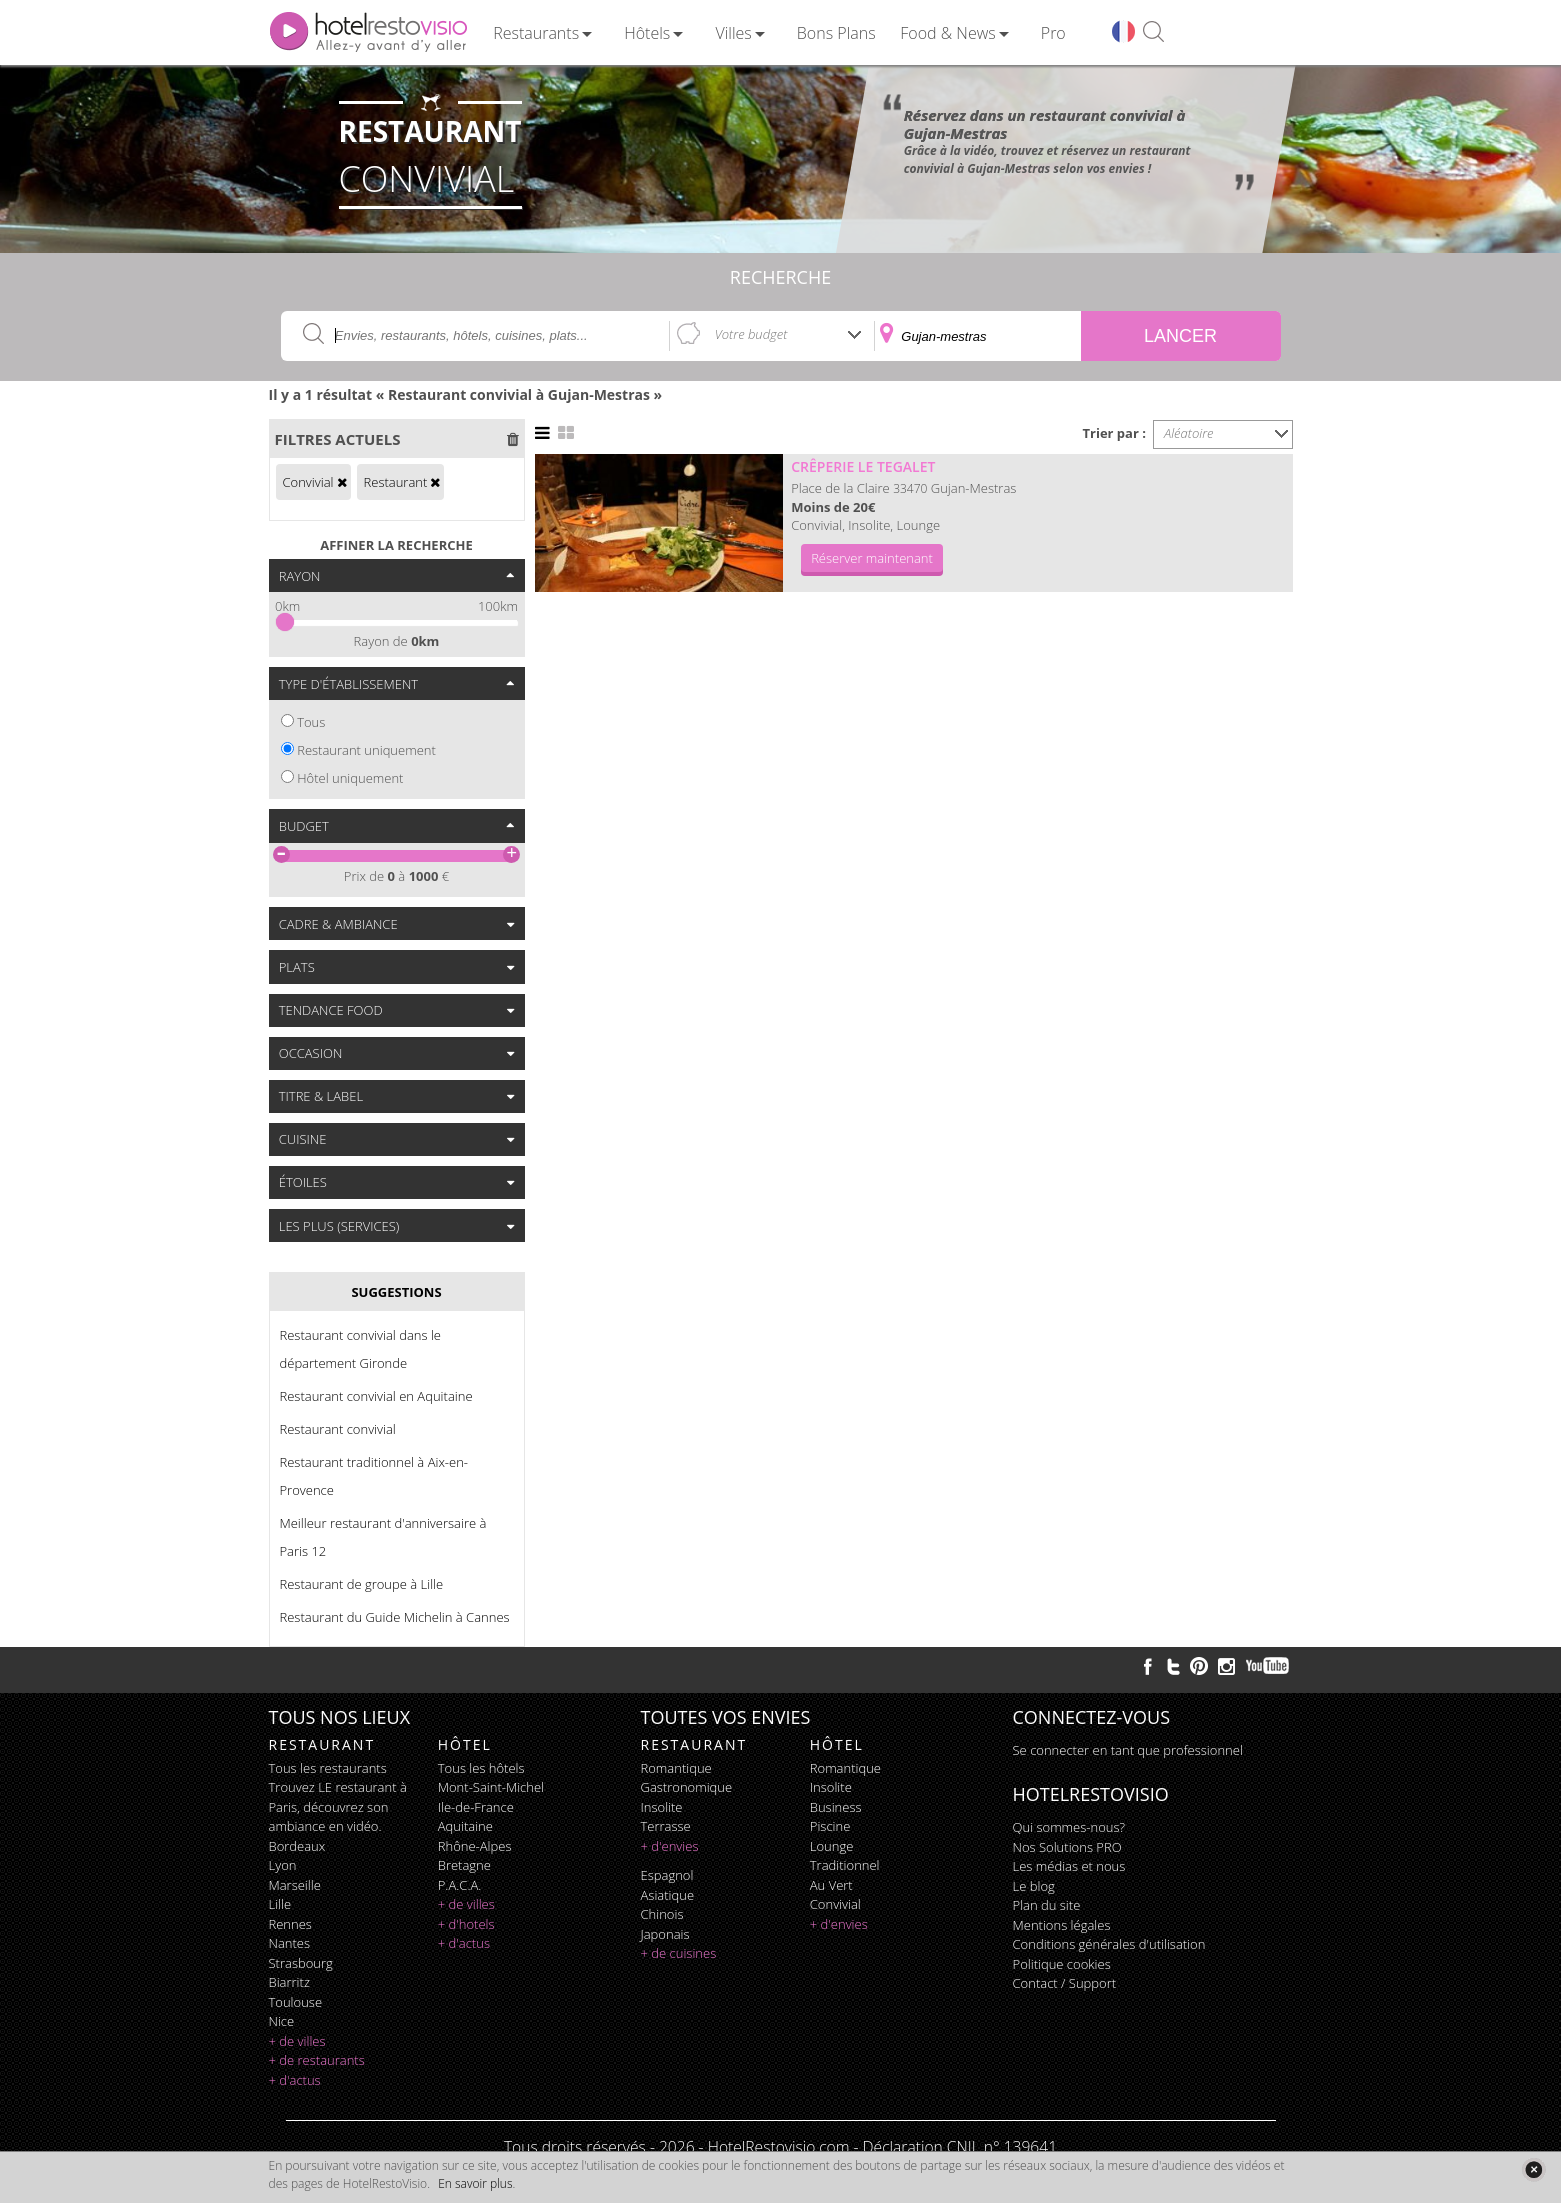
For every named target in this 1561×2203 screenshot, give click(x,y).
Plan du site (1047, 1905)
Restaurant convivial (338, 1429)
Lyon (283, 1865)
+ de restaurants (317, 2060)
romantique (676, 1768)
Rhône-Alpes (475, 1846)
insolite (662, 1807)
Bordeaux (297, 1846)
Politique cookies (1062, 1964)
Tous (311, 722)
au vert (831, 1885)
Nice (282, 2021)
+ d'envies (670, 1846)
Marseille (295, 1885)
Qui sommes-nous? (1069, 1827)
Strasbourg (301, 1963)
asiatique (668, 1895)
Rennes (290, 1924)
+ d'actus (295, 2080)
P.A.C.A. (460, 1885)
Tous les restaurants (328, 1768)
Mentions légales (1062, 1925)
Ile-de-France (476, 1807)
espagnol (667, 1875)
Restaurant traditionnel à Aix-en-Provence (374, 1476)
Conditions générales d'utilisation (1109, 1944)
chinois (662, 1914)
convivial (835, 1904)
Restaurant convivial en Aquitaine (376, 1396)
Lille (280, 1904)
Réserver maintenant (872, 558)
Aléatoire (1189, 433)
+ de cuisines (679, 1953)
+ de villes (297, 2041)
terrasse (666, 1826)
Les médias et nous (1069, 1866)
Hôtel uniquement (350, 778)
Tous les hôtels (481, 1768)
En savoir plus (475, 2183)
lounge (832, 1846)
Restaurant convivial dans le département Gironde (361, 1349)
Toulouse (296, 2002)
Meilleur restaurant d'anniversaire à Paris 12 (383, 1537)
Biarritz (289, 1982)
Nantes (289, 1943)
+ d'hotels (466, 1924)
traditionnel (845, 1865)
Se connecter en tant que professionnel (1128, 1750)
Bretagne (464, 1865)
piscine (830, 1826)
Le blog (1034, 1886)
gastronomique (687, 1787)
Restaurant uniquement (366, 750)
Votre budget (751, 334)
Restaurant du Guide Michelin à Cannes (395, 1617)
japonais (665, 1934)
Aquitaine (465, 1826)
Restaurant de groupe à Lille (362, 1584)
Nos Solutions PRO (1067, 1847)
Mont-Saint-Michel (491, 1787)
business (836, 1807)
